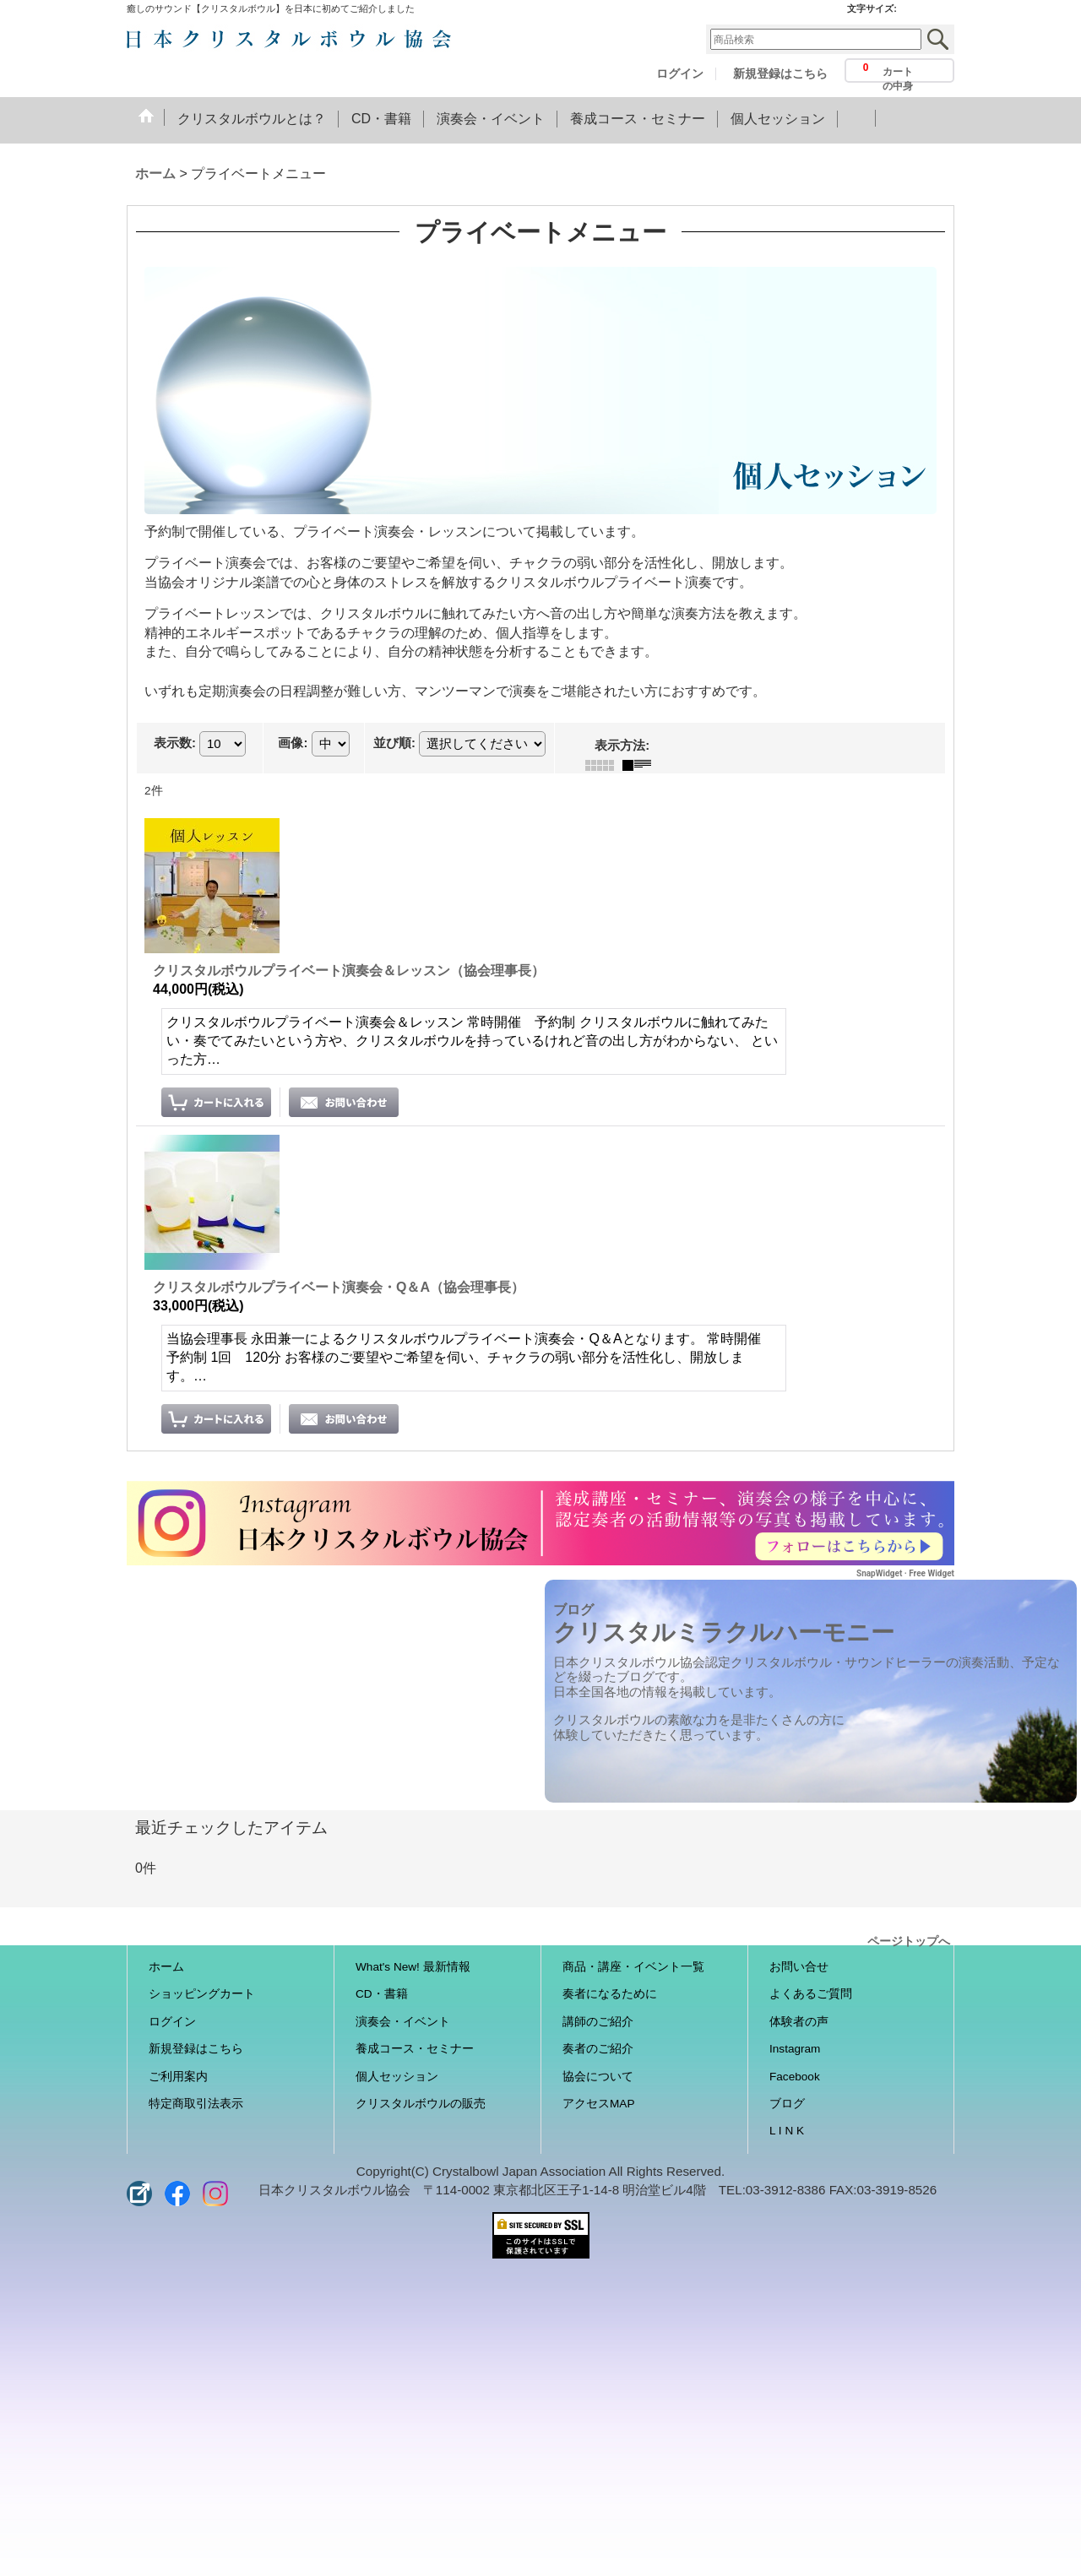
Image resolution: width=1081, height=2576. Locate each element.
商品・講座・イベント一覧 (633, 1966)
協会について (597, 2076)
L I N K (786, 2130)
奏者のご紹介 (597, 2048)
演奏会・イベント (403, 2021)
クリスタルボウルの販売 (421, 2103)
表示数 (175, 743)
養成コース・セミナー (415, 2048)
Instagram (794, 2048)
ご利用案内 (178, 2076)
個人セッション (397, 2076)
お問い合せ (798, 1966)
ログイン (679, 74)
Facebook (794, 2076)
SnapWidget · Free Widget (905, 1573)
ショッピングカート (202, 1994)
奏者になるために (609, 1994)
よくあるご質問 (810, 1994)
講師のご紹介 (597, 2021)
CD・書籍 (382, 1994)
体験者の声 (798, 2021)
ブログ (787, 2103)
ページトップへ (908, 1940)
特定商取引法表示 (196, 2103)
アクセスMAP (598, 2103)
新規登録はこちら (780, 74)
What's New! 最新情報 (413, 1966)
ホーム (166, 1966)
